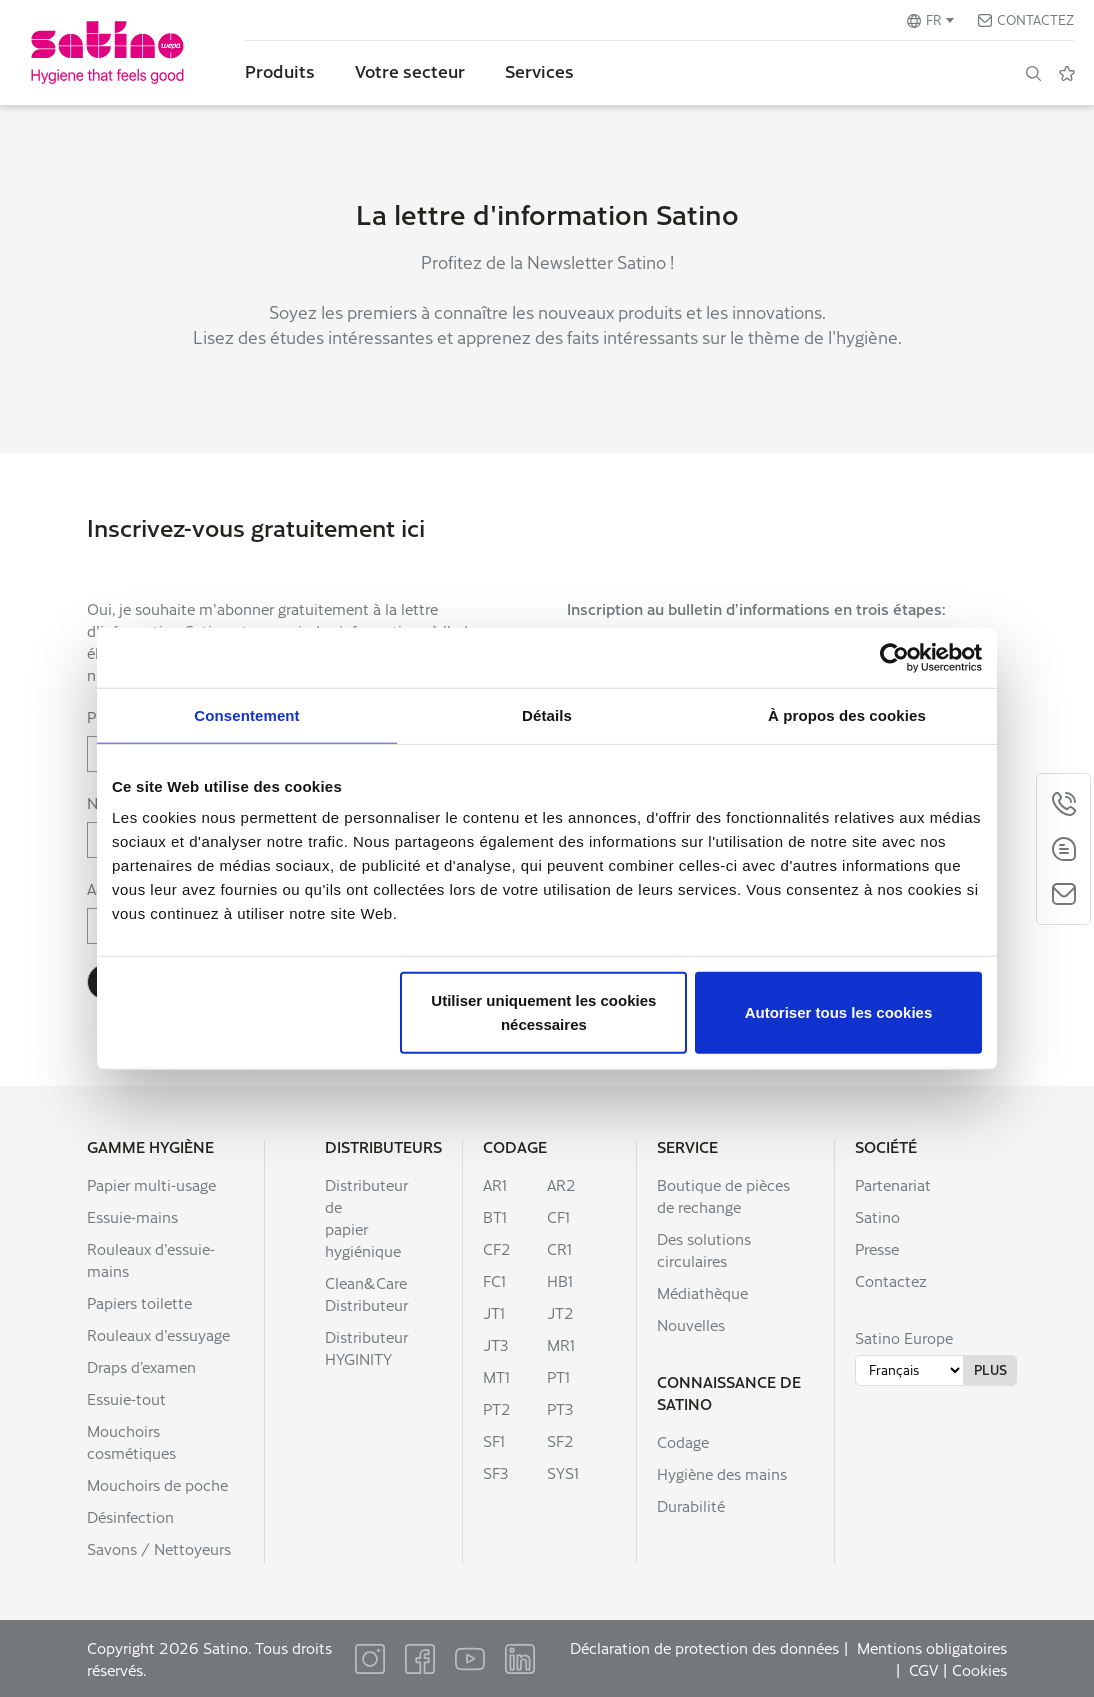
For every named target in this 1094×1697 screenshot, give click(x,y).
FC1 (494, 1280)
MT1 (496, 1376)
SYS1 (563, 1472)
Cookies (979, 1669)
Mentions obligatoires (932, 1647)
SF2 (560, 1440)
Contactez (1035, 19)
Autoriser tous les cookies (839, 1012)
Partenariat (893, 1184)
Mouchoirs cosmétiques (131, 1441)
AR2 (561, 1184)
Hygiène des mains (722, 1473)
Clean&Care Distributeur (366, 1293)
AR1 (495, 1184)
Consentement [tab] (246, 714)
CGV (923, 1669)
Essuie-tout (126, 1398)
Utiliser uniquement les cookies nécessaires (543, 1012)
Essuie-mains (132, 1216)
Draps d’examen (141, 1366)
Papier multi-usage (151, 1184)
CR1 (559, 1248)
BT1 (495, 1216)
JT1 (494, 1312)
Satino (877, 1216)
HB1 (560, 1280)
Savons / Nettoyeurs (159, 1548)
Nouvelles (691, 1324)
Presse (877, 1248)
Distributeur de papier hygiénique (366, 1217)
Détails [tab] (547, 714)
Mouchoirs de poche (157, 1484)
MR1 (561, 1344)
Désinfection (130, 1516)
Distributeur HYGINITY (366, 1347)
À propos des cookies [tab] (847, 714)
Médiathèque (702, 1292)
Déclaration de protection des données (704, 1647)
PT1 (558, 1376)
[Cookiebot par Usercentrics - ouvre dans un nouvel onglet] (894, 657)
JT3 (495, 1344)
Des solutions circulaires (704, 1249)
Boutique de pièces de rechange (723, 1195)
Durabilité (691, 1505)
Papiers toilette (139, 1302)
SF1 (494, 1440)
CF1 (558, 1216)
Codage (515, 1146)
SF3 (495, 1472)
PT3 (560, 1408)
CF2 (497, 1248)
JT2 (560, 1312)
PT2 (497, 1408)
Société (886, 1146)
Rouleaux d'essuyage (158, 1334)
